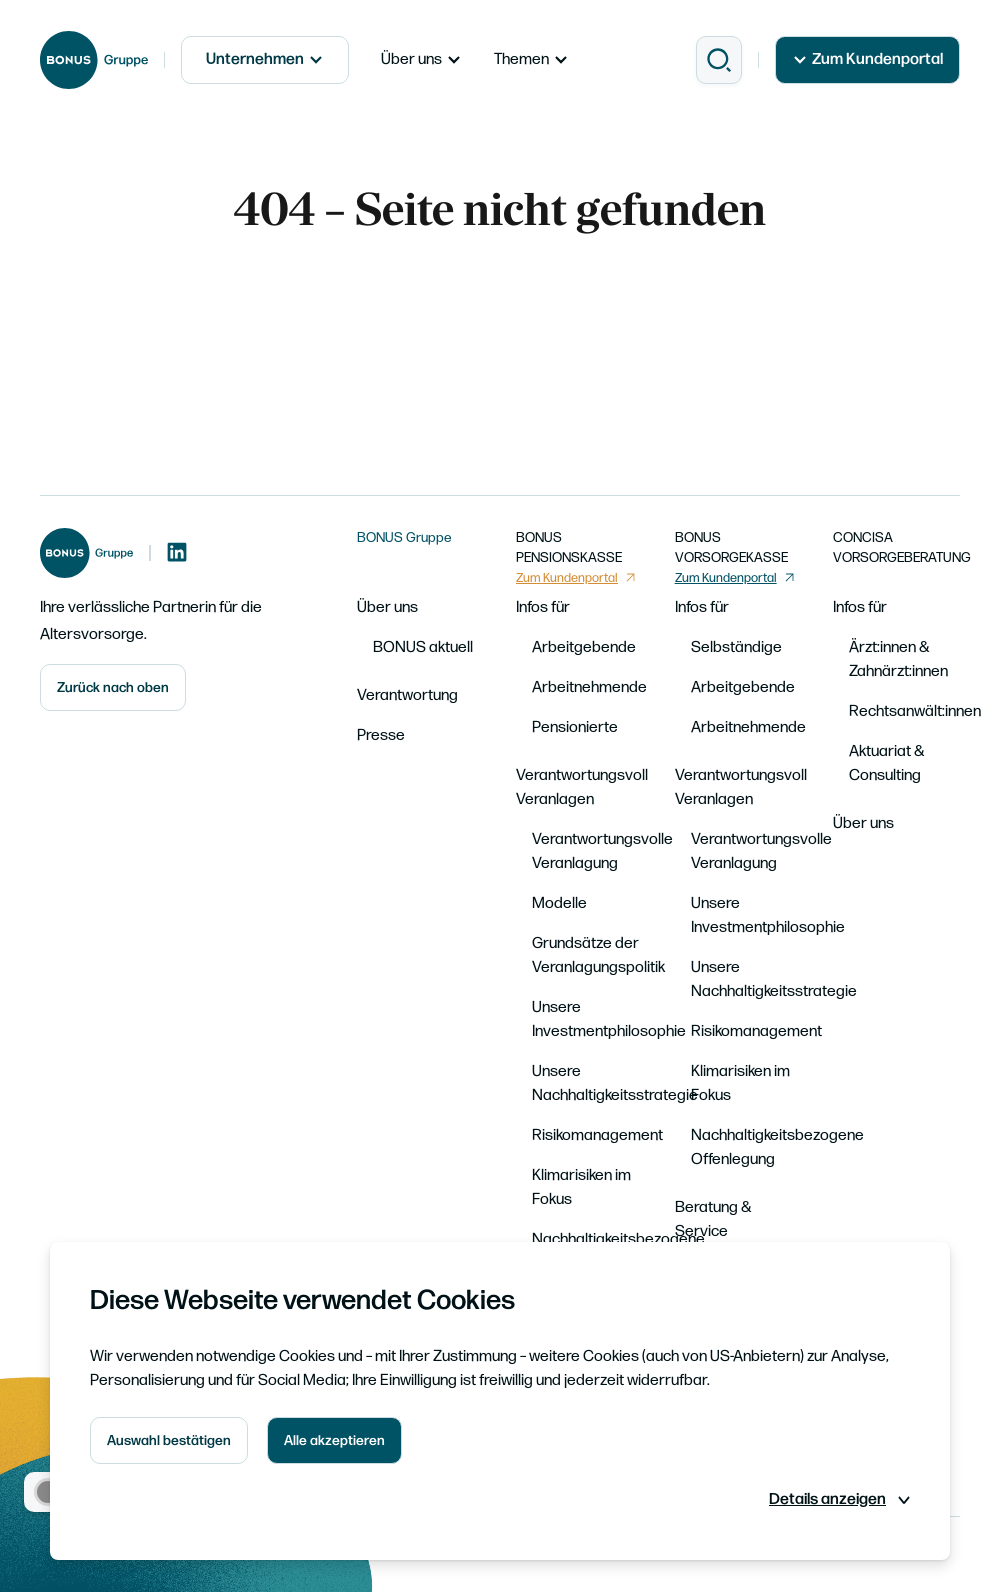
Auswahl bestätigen (169, 1440)
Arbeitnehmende (589, 687)
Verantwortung (407, 695)
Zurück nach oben (113, 687)
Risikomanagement (597, 1135)
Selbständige (736, 647)
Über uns (421, 59)
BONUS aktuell (423, 647)
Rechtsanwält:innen (915, 711)
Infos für (543, 607)
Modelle (559, 903)
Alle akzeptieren (334, 1440)
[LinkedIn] (177, 553)
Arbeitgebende (584, 647)
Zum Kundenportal (867, 59)
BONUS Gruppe (404, 537)
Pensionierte (575, 727)
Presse (381, 735)
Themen (531, 59)
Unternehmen (265, 59)
